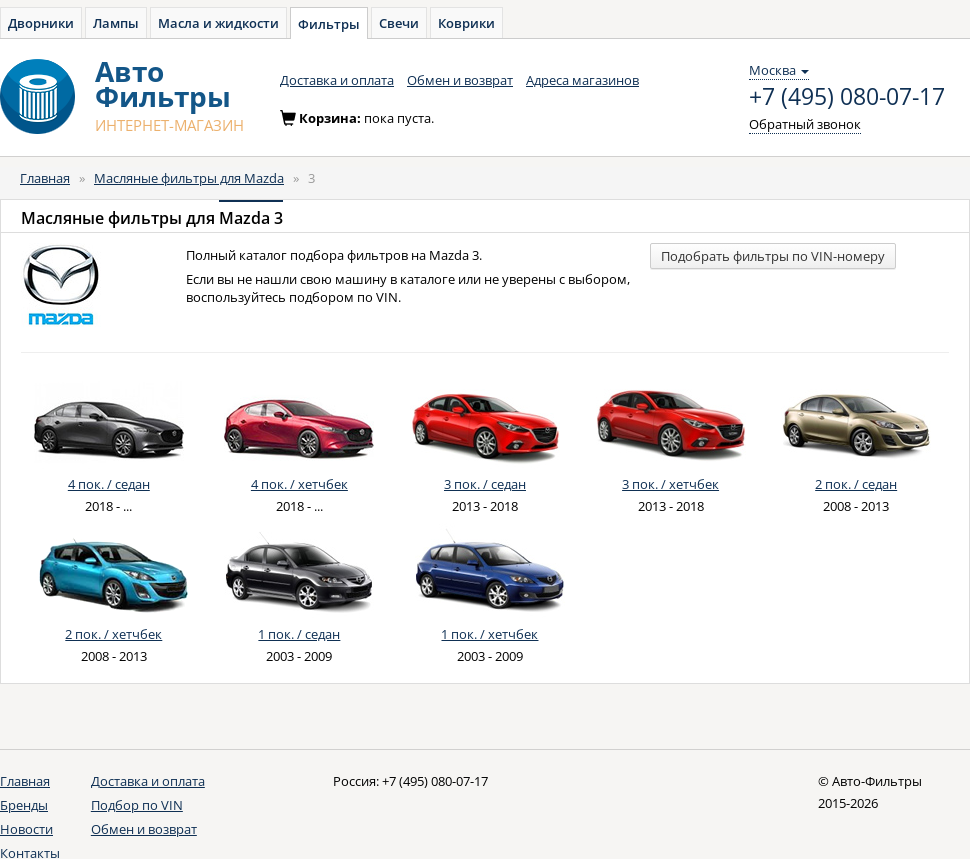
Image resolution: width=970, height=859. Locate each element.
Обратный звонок (805, 124)
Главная (45, 178)
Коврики (466, 23)
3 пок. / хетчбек (670, 484)
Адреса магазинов (582, 80)
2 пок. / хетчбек (113, 634)
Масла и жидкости (218, 23)
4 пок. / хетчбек (299, 484)
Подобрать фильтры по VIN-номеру (773, 256)
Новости (26, 829)
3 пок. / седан (485, 484)
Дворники (41, 23)
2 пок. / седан (856, 484)
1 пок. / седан (299, 634)
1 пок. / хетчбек (489, 634)
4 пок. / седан (109, 484)
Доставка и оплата (337, 80)
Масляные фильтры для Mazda (189, 178)
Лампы (116, 23)
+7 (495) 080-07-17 (847, 97)
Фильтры (329, 24)
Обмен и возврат (460, 80)
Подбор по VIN (137, 805)
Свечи (399, 23)
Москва (779, 70)
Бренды (24, 805)
